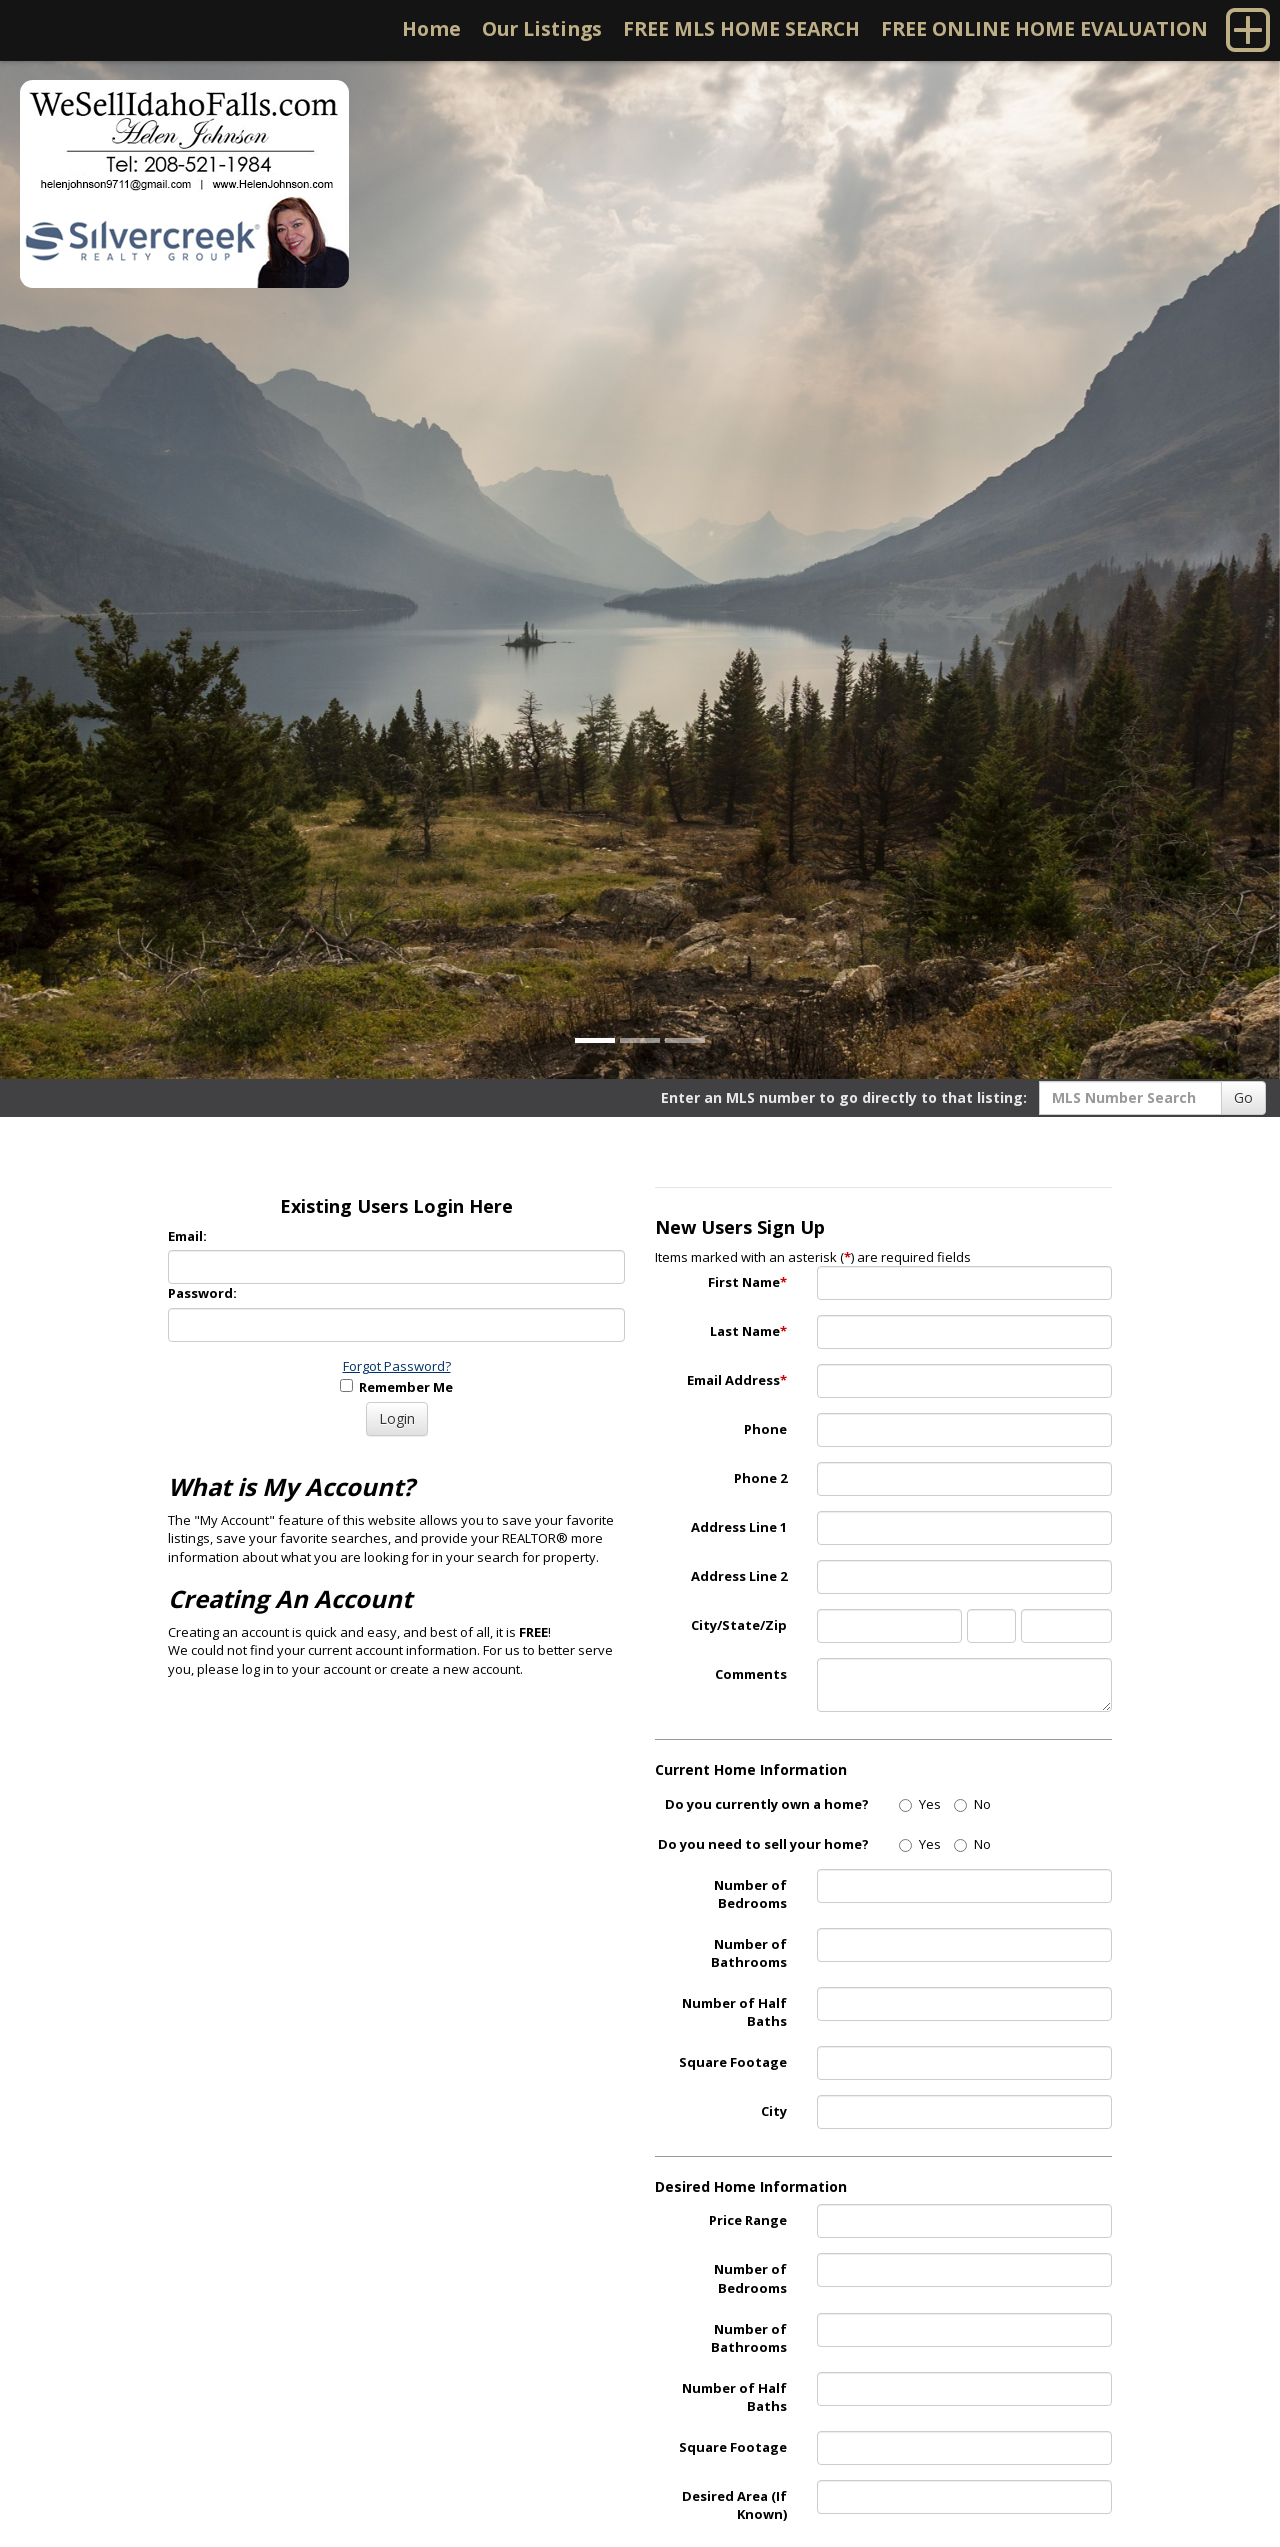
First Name (747, 1282)
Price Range (748, 2220)
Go (1243, 1097)
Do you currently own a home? (767, 1804)
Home (431, 28)
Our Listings (542, 28)
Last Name (748, 1331)
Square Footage (733, 2062)
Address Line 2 (739, 1576)
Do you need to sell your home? (763, 1844)
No (972, 1804)
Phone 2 (760, 1478)
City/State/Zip (739, 1625)
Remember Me (396, 1387)
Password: (202, 1293)
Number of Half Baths (734, 2012)
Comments (751, 1674)
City (774, 2111)
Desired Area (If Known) (734, 2505)
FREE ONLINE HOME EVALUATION (1044, 28)
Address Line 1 (739, 1527)
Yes (920, 1804)
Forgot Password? (397, 1366)
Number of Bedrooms (750, 1894)
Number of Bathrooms (749, 1953)
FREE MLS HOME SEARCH (741, 28)
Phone (765, 1429)
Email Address (737, 1380)
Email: (187, 1236)
